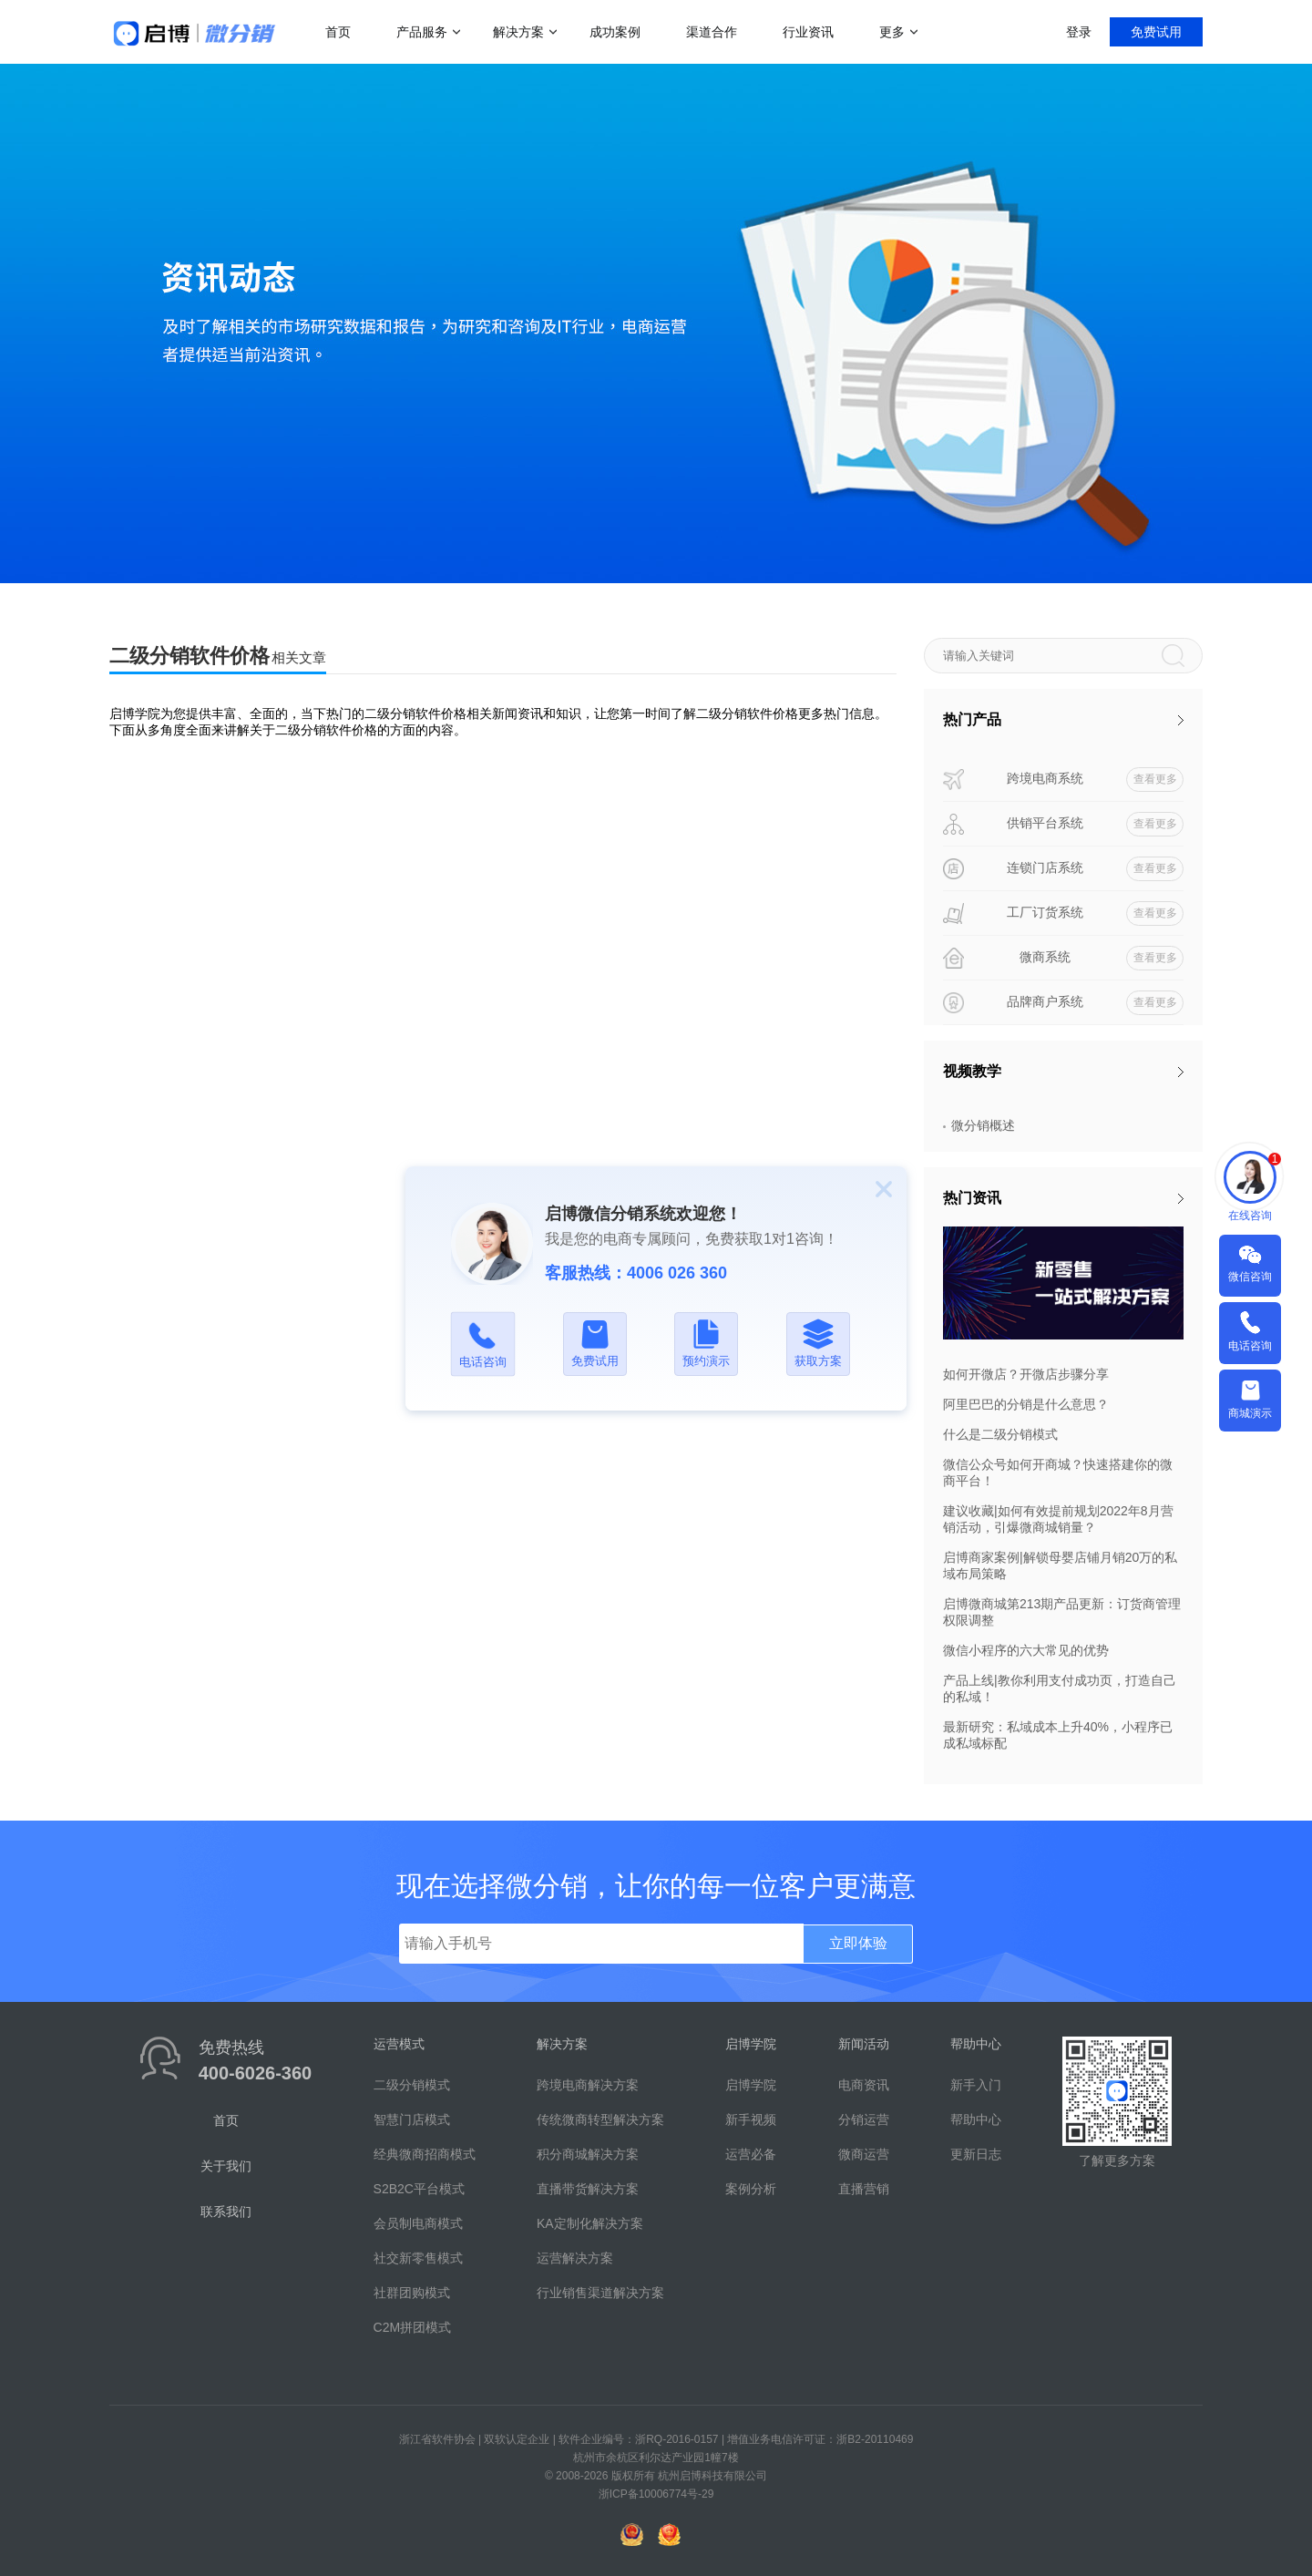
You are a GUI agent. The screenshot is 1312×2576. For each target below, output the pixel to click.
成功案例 (615, 32)
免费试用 (1156, 32)
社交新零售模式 (418, 2258)
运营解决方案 (575, 2258)
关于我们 (225, 2166)
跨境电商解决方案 (588, 2085)
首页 (338, 32)
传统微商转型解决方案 (600, 2119)
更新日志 (975, 2154)
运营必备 (750, 2154)
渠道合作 (711, 32)
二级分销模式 (412, 2085)
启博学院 (750, 2085)
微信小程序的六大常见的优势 (1026, 1650)
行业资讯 (808, 32)
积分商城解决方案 (588, 2154)
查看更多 (1155, 779)
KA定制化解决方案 (590, 2223)
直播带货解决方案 (588, 2188)
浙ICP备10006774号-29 (656, 2494)
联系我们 (225, 2211)
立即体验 (858, 1943)
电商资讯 (863, 2085)
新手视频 (750, 2119)
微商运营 (863, 2154)
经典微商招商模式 (425, 2154)
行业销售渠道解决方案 (600, 2292)
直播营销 (863, 2188)
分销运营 (863, 2119)
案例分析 (750, 2188)
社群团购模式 (412, 2292)
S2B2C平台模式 (419, 2188)
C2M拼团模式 (413, 2327)
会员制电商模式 (418, 2223)
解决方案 (518, 32)
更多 (892, 32)
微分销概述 (983, 1125)
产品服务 (421, 32)
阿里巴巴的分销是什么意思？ (1026, 1404)
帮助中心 (975, 2119)
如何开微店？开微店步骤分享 (1026, 1374)
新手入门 (975, 2085)
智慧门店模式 (412, 2119)
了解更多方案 (1117, 2160)
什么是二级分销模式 (1000, 1434)
